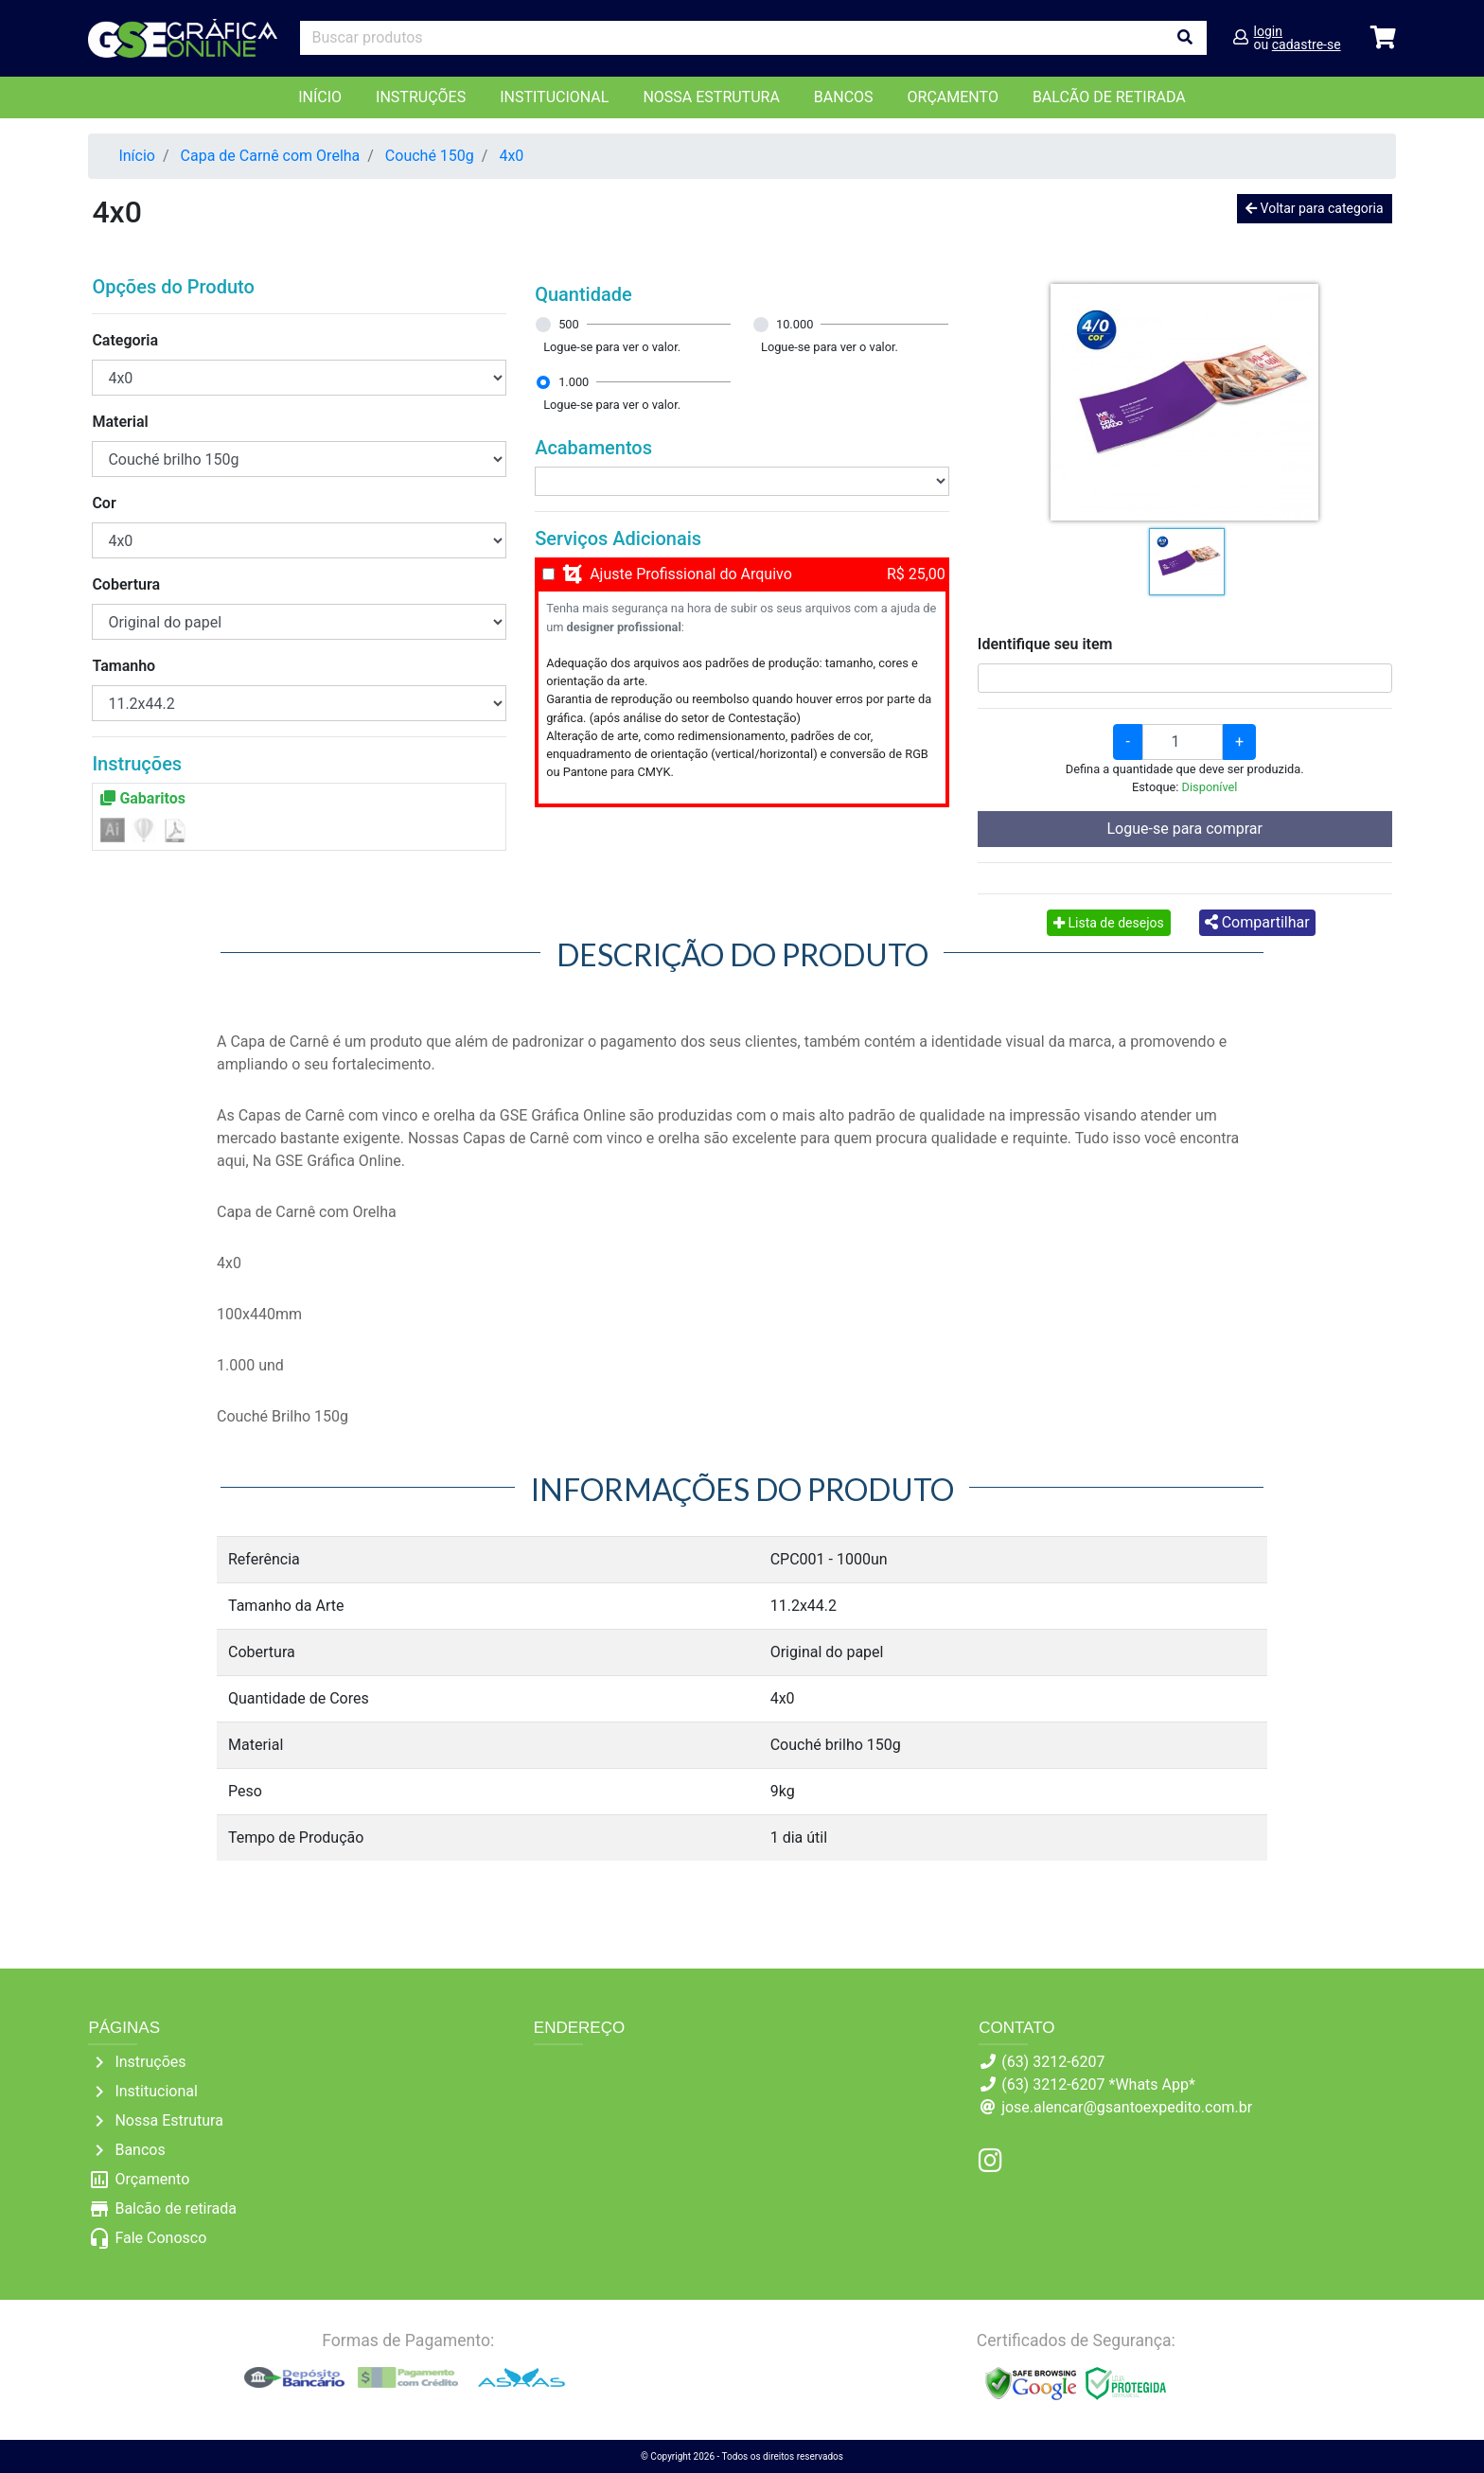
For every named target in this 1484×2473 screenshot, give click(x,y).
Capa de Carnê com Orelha (271, 156)
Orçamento (152, 2179)
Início (320, 97)
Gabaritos (143, 798)
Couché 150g (429, 156)
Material (120, 422)
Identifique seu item (1045, 644)
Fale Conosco (160, 2238)
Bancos (844, 97)
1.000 (573, 382)
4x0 (511, 156)
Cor (103, 503)
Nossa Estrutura (711, 97)
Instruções (421, 97)
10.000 (794, 324)
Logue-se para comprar (1185, 829)
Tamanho (123, 666)
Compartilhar (1257, 922)
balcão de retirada (1109, 97)
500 (568, 324)
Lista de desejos (1108, 922)
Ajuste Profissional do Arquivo (691, 574)
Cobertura (126, 584)
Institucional (554, 97)
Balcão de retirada (176, 2208)
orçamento (953, 97)
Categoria (125, 340)
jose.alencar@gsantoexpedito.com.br (1126, 2107)
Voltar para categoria (1314, 208)
